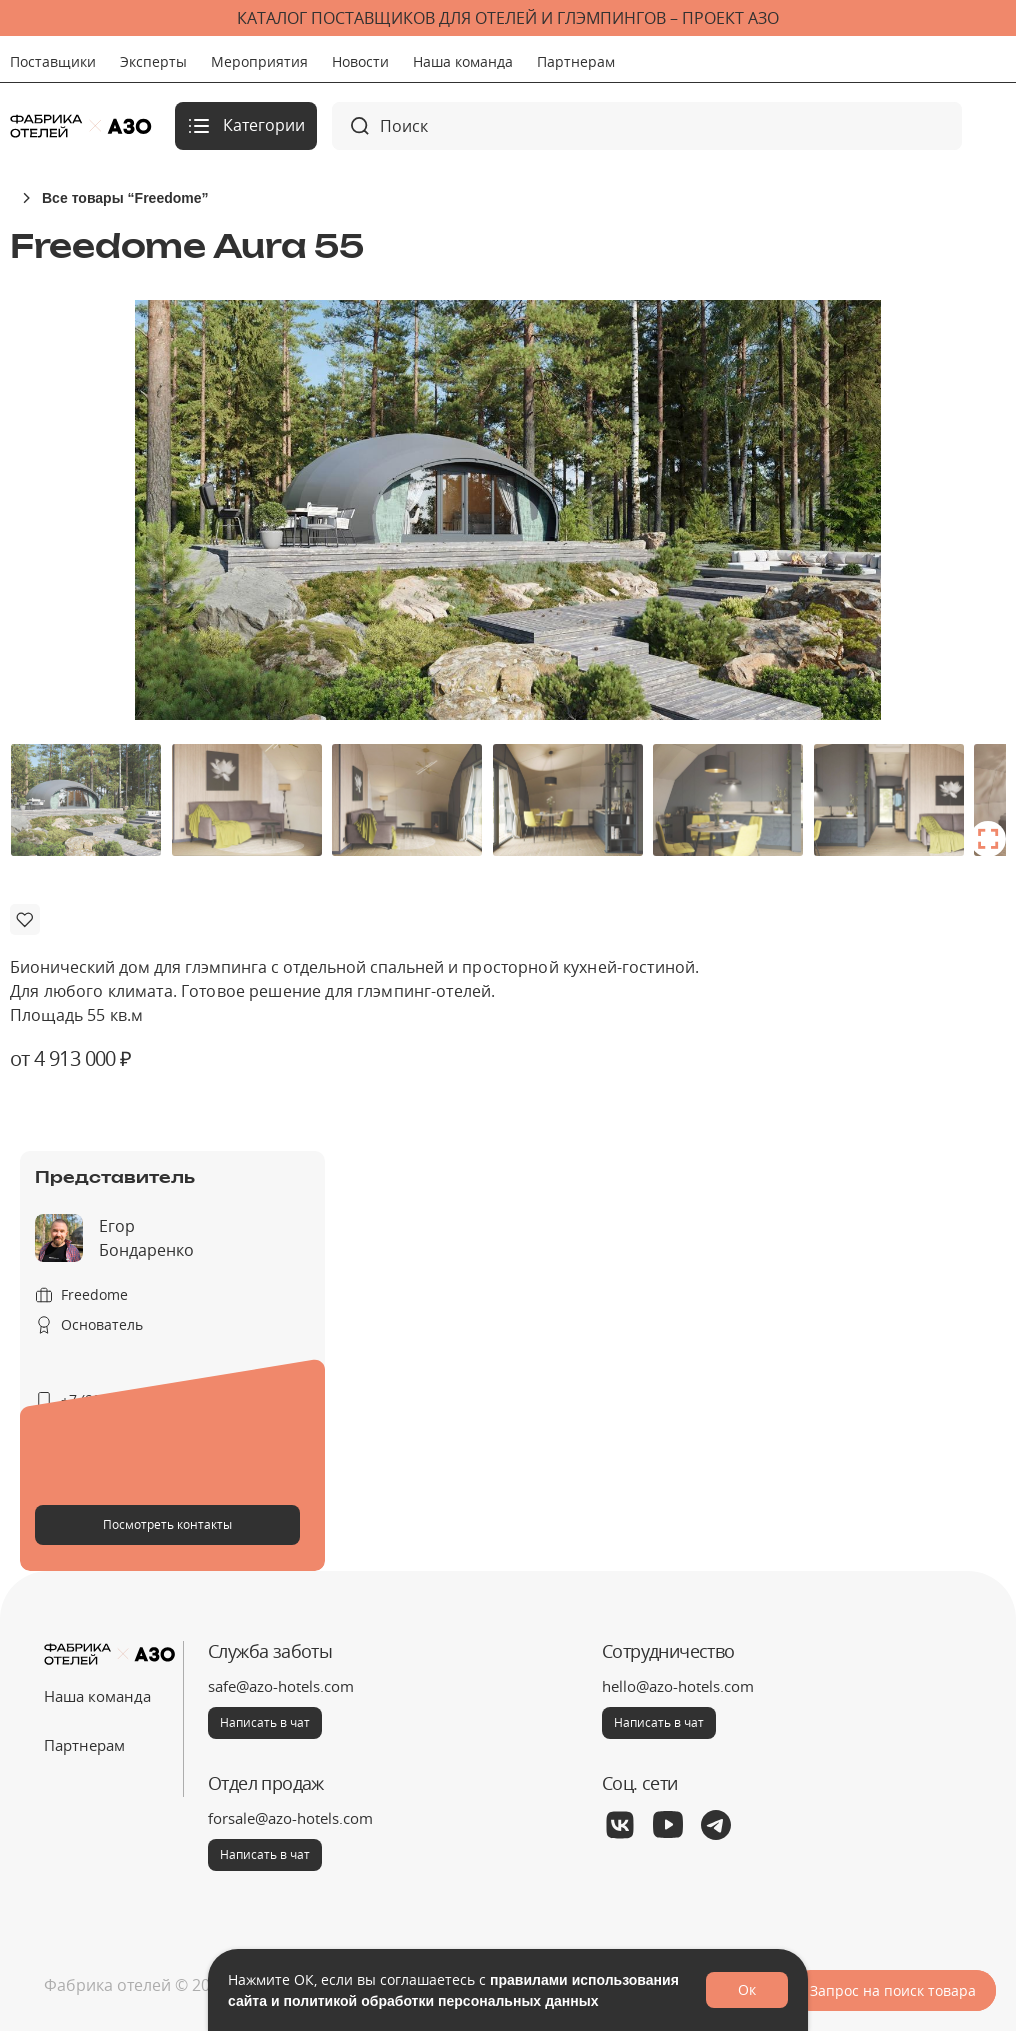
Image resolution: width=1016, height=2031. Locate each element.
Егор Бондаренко (146, 1238)
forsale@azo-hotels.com (290, 1818)
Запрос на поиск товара (893, 1990)
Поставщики (53, 61)
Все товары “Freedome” (125, 197)
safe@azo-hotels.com (281, 1686)
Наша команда (463, 61)
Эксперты (153, 61)
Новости (360, 61)
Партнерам (576, 61)
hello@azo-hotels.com (678, 1686)
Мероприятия (259, 61)
